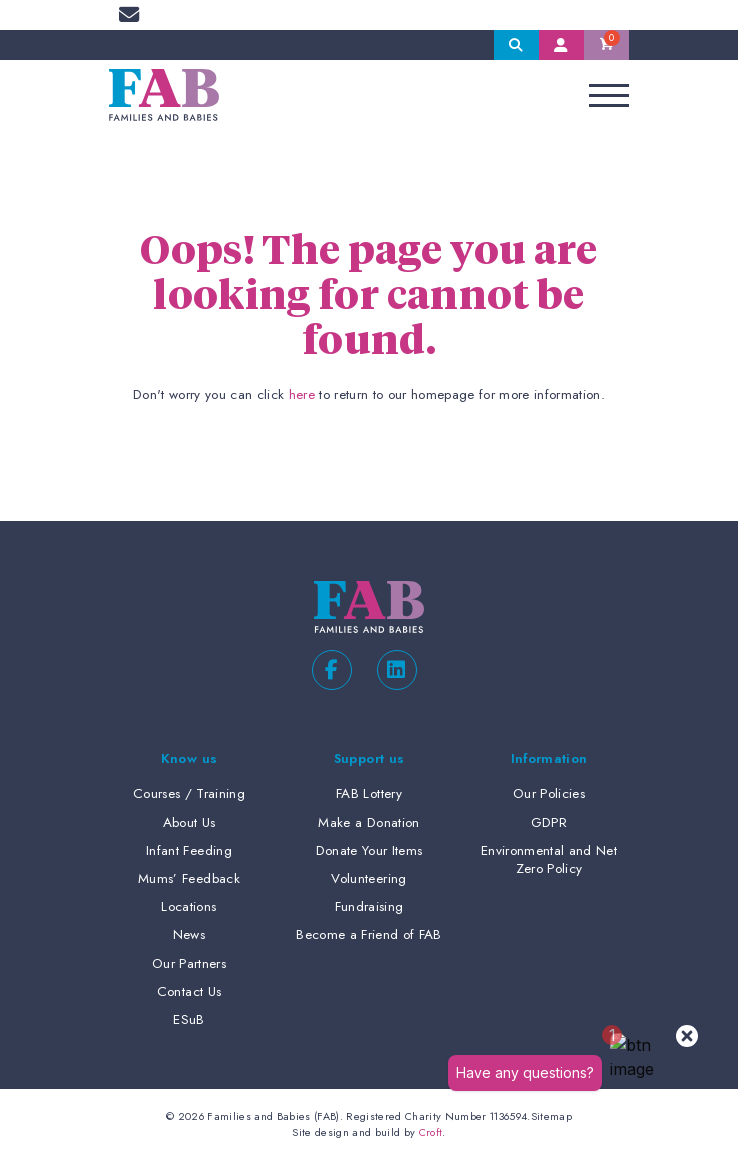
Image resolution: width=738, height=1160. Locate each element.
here (302, 394)
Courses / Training (189, 793)
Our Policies (549, 793)
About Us (189, 822)
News (189, 934)
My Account (561, 45)
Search (516, 45)
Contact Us (189, 991)
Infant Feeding (189, 850)
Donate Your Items (369, 850)
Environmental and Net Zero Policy (549, 859)
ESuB (188, 1019)
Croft (431, 1132)
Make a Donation (368, 822)
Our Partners (189, 963)
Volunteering (368, 878)
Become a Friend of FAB (368, 934)
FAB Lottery (369, 793)
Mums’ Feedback (189, 878)
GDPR (549, 822)
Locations (188, 906)
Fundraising (369, 906)
